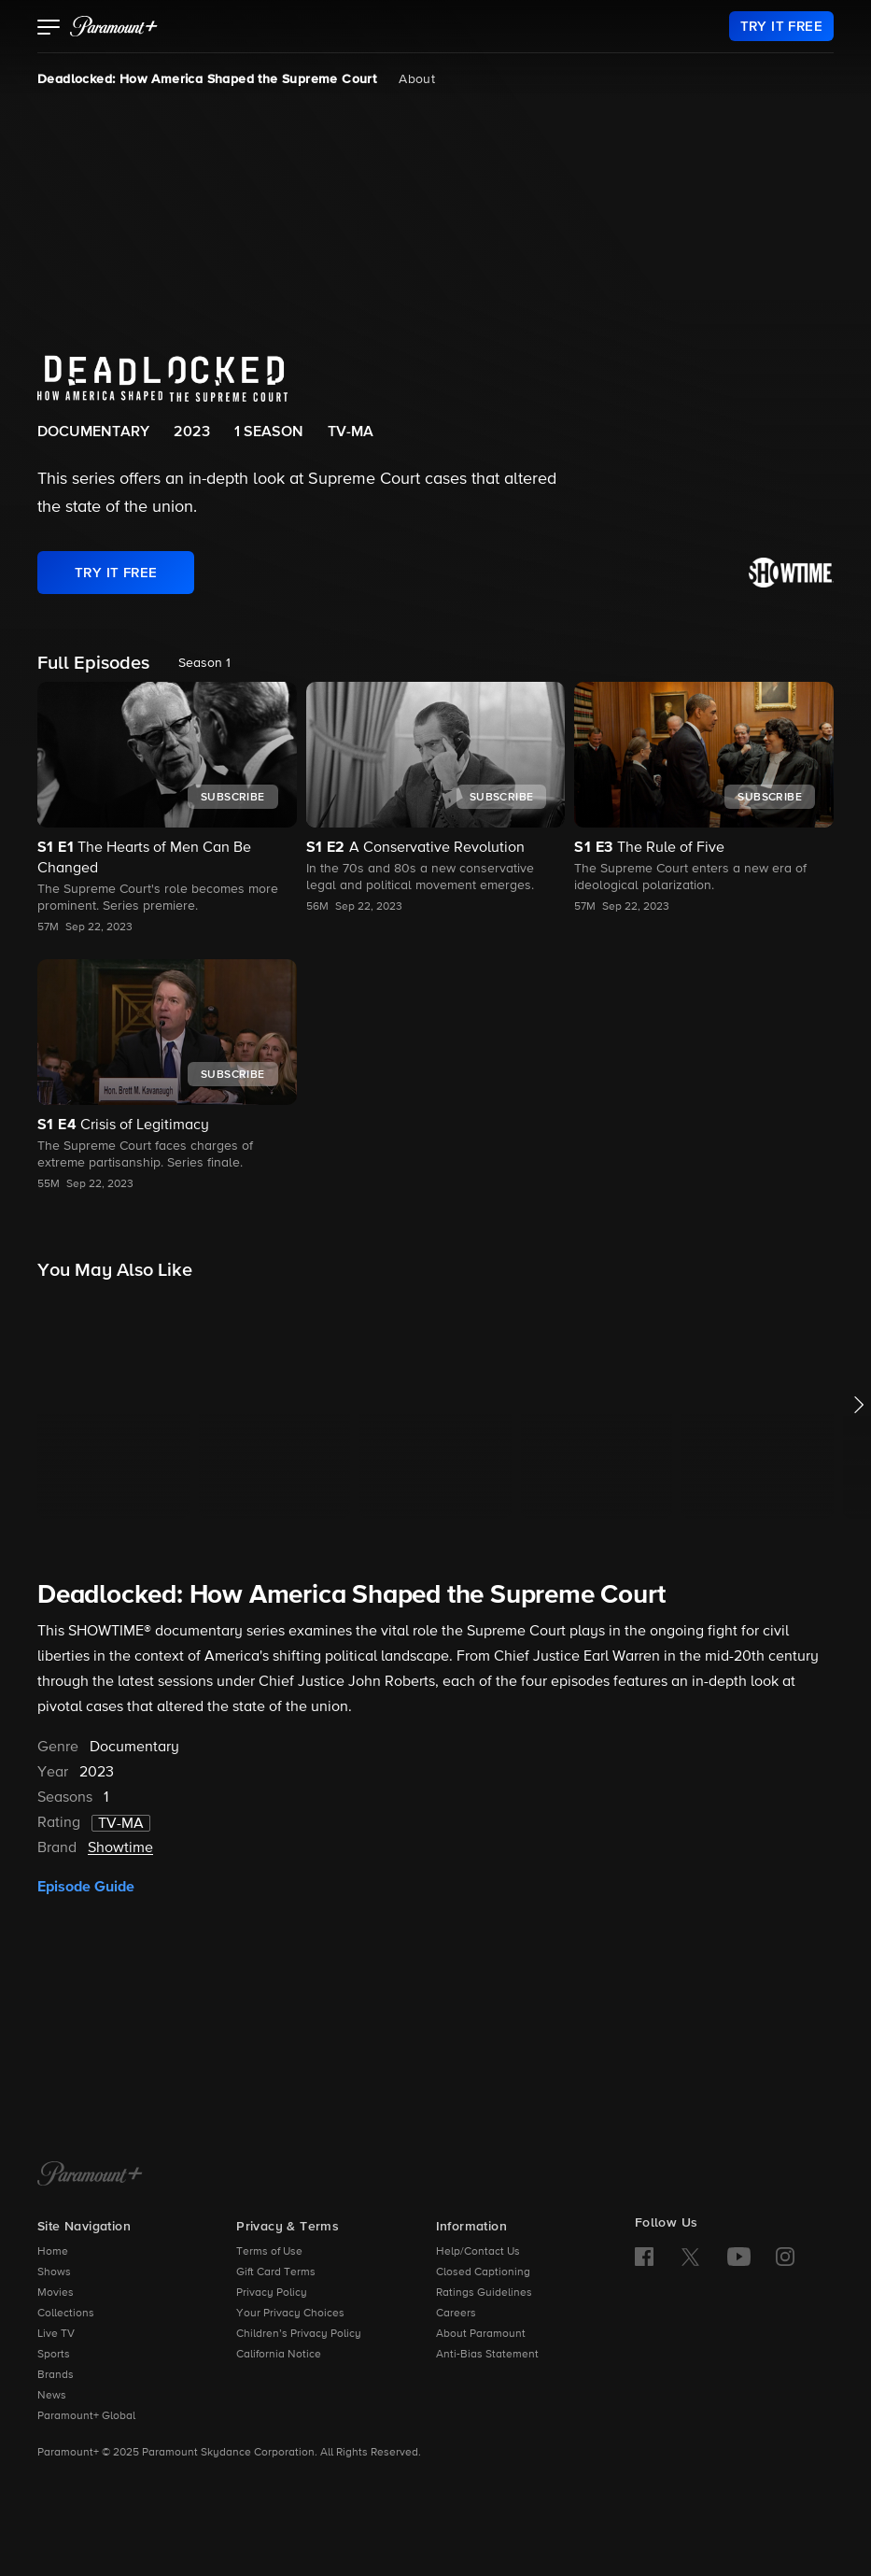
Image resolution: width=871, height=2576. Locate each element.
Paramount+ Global (86, 2416)
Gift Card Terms (276, 2272)
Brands (55, 2375)
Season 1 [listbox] (204, 663)
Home (52, 2252)
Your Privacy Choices (290, 2313)
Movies (55, 2293)
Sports (53, 2354)
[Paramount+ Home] (90, 2175)
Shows (54, 2272)
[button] (49, 29)
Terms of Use (269, 2252)
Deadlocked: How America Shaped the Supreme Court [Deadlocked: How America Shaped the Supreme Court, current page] (206, 79)
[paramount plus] (114, 26)
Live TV (56, 2334)
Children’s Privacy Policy (298, 2334)
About (417, 79)
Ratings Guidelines (484, 2293)
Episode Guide (85, 1886)
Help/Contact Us (478, 2252)
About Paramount (481, 2334)
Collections (65, 2313)
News (51, 2395)
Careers (456, 2313)
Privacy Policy (271, 2293)
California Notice (278, 2354)
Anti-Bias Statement (487, 2354)
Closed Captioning (483, 2272)
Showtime (120, 1848)
